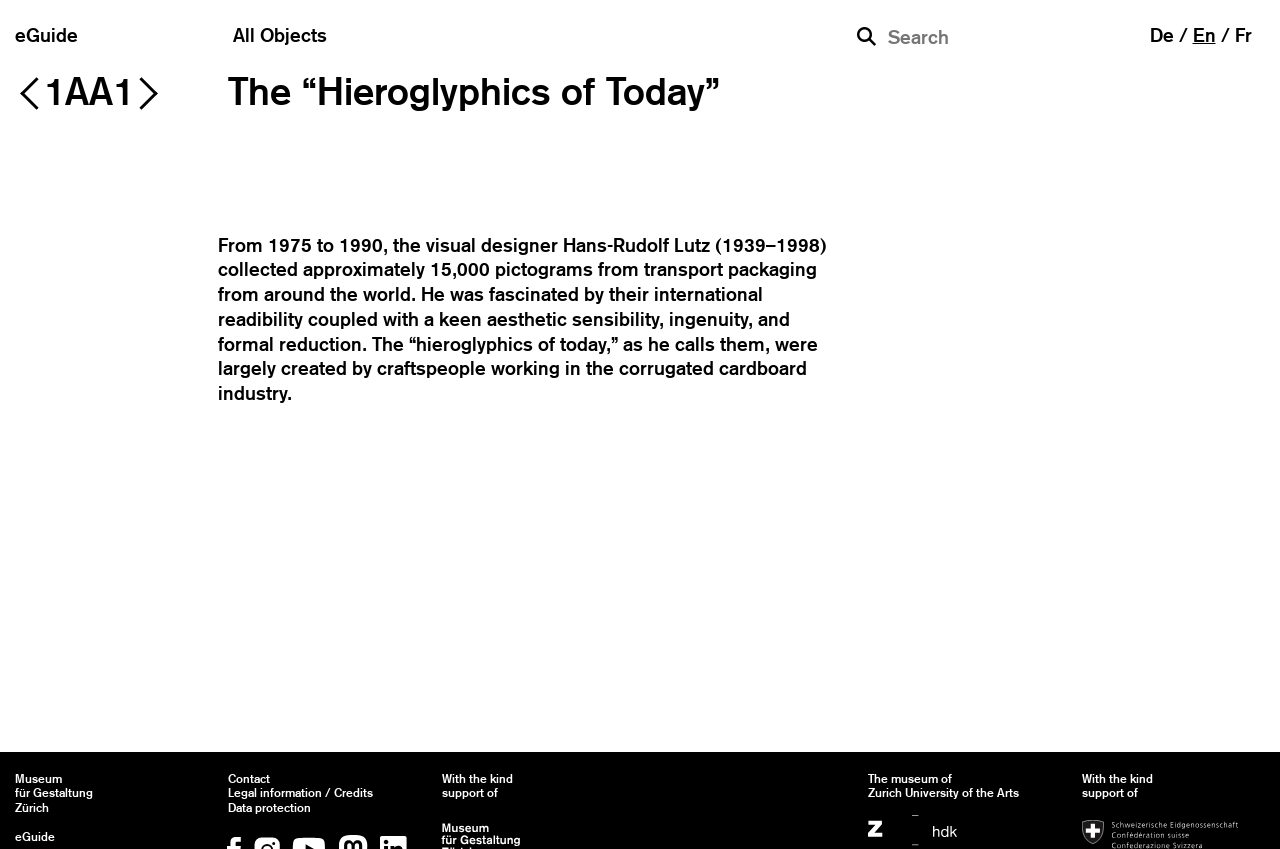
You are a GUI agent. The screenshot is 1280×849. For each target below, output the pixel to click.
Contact (249, 779)
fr (1243, 35)
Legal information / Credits (300, 793)
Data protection (269, 808)
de (1162, 35)
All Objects (280, 35)
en (1204, 35)
